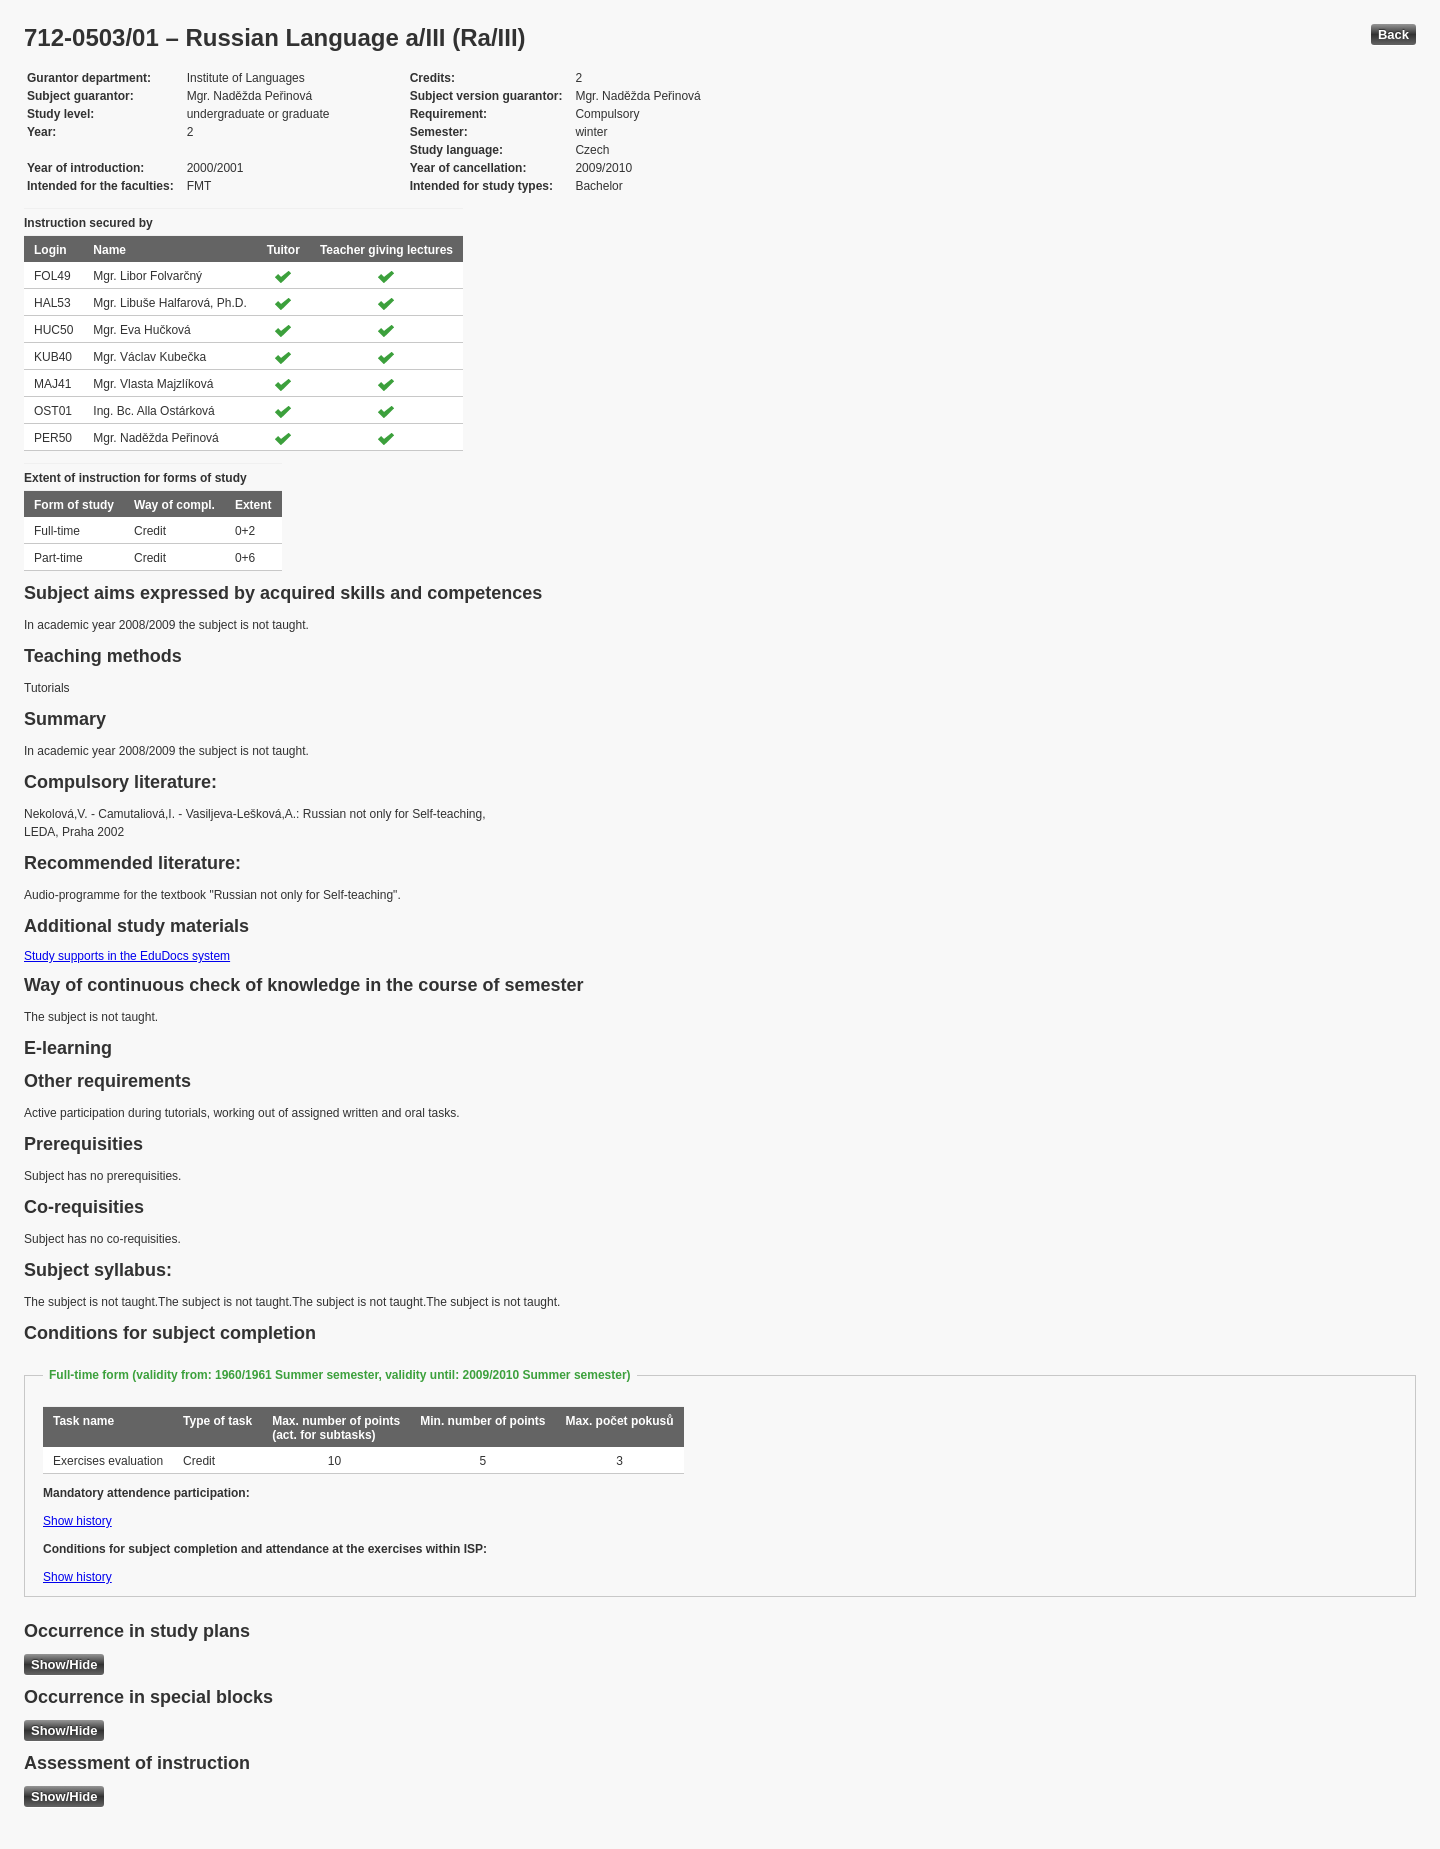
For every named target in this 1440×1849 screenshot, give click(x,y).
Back (1393, 34)
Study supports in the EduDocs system (127, 956)
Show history (77, 1521)
